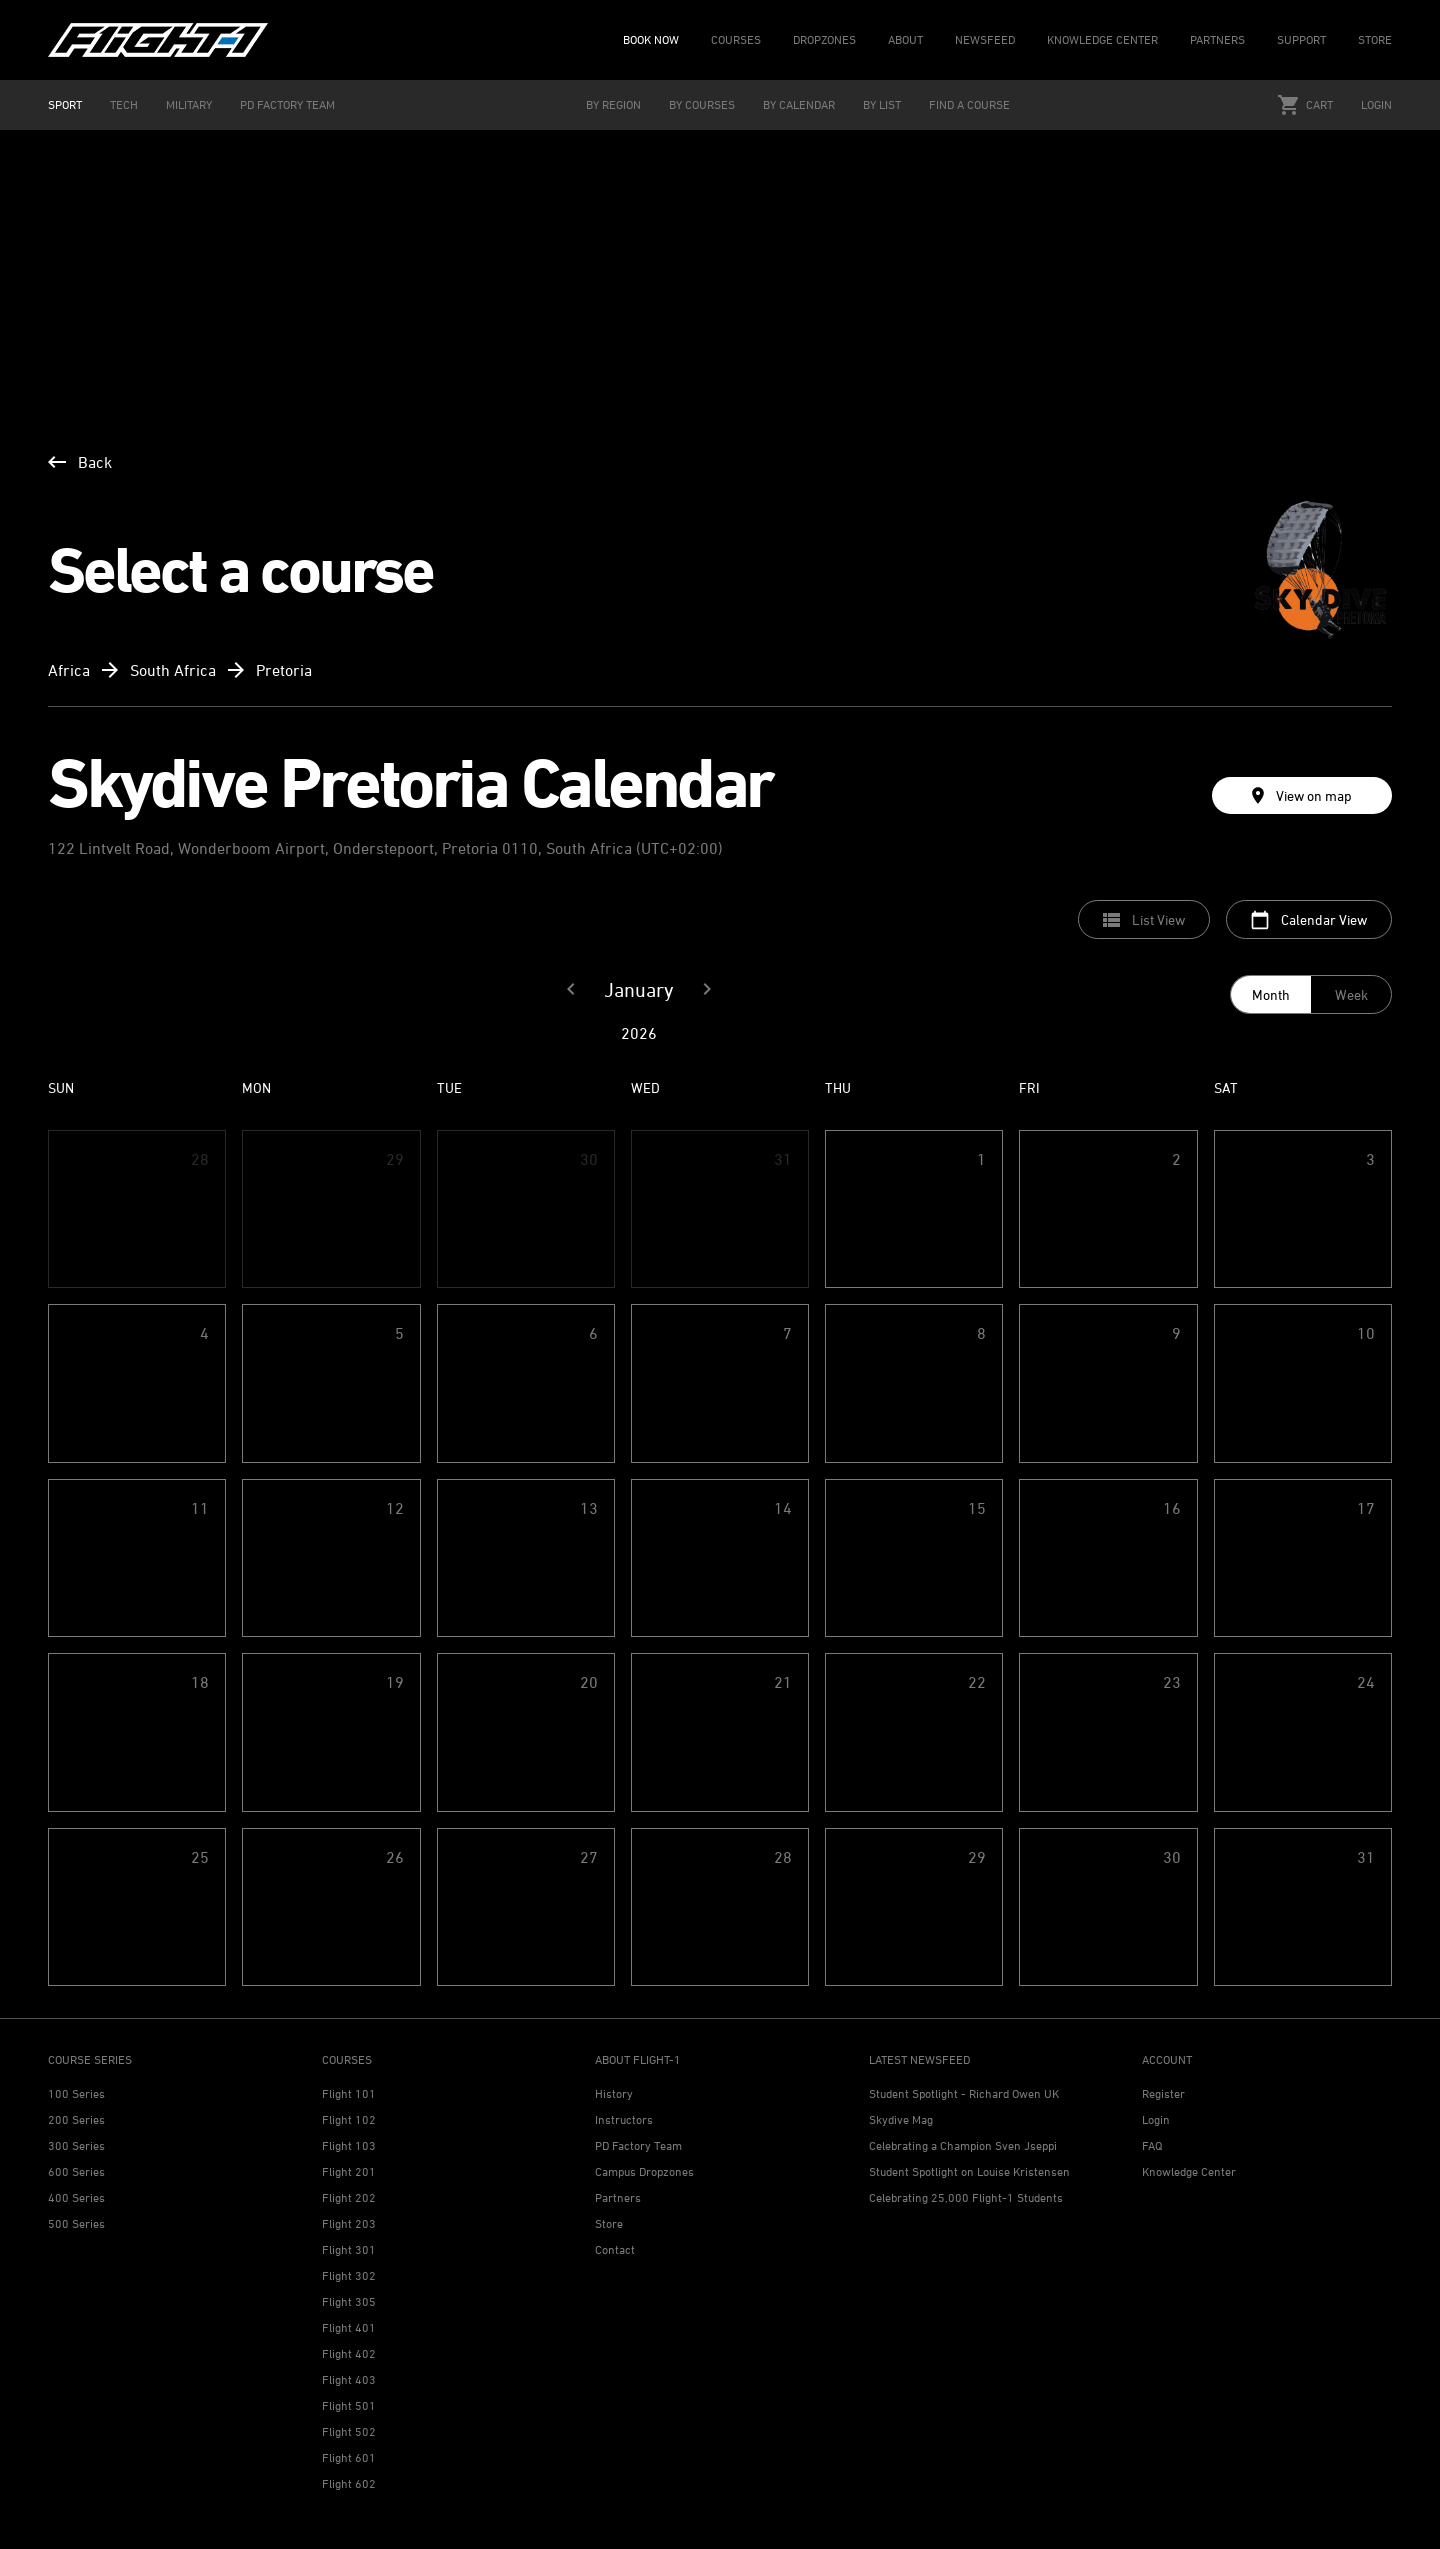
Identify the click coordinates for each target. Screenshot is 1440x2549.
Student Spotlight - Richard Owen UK (964, 2093)
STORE (1375, 39)
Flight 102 (349, 2119)
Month (1271, 994)
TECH (124, 104)
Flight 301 (349, 2249)
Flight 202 (349, 2197)
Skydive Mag (901, 2119)
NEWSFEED (985, 39)
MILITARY (189, 104)
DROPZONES (824, 39)
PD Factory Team (638, 2145)
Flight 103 (349, 2145)
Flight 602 (349, 2483)
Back (80, 462)
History (614, 2093)
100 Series (76, 2093)
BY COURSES (702, 104)
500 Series (76, 2223)
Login (1376, 104)
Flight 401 (349, 2327)
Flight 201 (349, 2171)
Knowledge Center (1189, 2171)
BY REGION (613, 104)
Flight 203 (349, 2223)
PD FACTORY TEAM (287, 104)
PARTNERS (1217, 39)
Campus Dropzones (644, 2171)
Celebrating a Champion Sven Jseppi (963, 2145)
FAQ (1152, 2145)
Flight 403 (349, 2379)
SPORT (65, 104)
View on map (1302, 795)
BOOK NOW (651, 39)
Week (1351, 994)
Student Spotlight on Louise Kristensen (969, 2171)
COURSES (736, 39)
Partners (618, 2197)
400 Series (76, 2197)
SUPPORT (1301, 39)
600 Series (76, 2171)
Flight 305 (349, 2301)
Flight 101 (349, 2093)
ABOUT (905, 39)
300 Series (76, 2145)
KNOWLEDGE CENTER (1102, 39)
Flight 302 (349, 2275)
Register (1163, 2093)
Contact (615, 2249)
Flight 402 (349, 2353)
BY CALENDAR (799, 104)
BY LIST (882, 104)
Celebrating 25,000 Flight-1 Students (966, 2197)
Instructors (624, 2119)
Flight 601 (349, 2457)
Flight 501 (349, 2405)
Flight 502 (349, 2431)
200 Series (76, 2119)
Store (609, 2223)
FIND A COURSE (969, 104)
